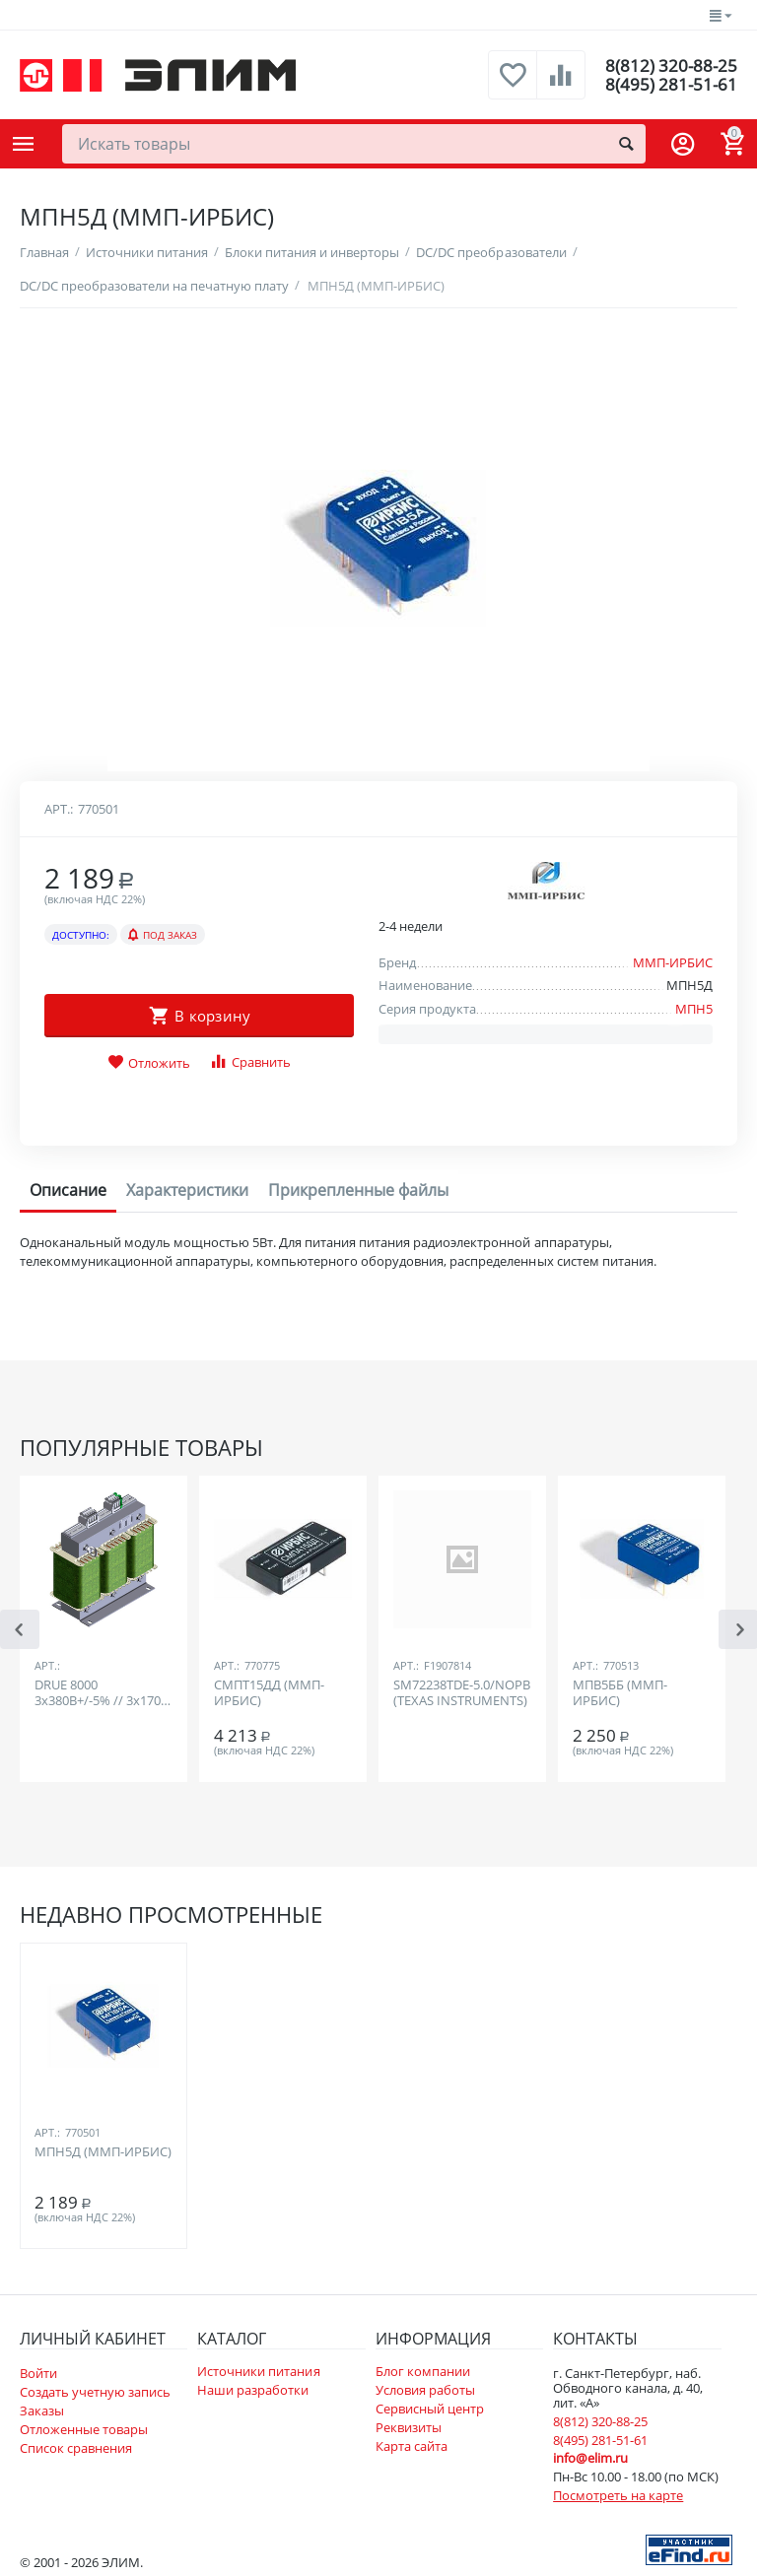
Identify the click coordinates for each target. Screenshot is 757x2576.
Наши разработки (253, 2390)
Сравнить (250, 1061)
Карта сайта (411, 2446)
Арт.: (58, 809)
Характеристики (187, 1190)
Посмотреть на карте (618, 2495)
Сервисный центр (430, 2408)
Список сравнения (76, 2448)
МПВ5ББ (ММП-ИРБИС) (620, 1693)
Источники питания (258, 2371)
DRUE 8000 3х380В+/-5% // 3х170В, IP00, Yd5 (103, 1693)
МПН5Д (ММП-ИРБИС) (103, 2152)
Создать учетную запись (95, 2392)
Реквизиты (409, 2427)
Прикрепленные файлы (358, 1190)
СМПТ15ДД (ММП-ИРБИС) (269, 1693)
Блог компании (423, 2371)
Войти (38, 2373)
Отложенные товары (84, 2429)
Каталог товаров (23, 144)
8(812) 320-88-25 (669, 65)
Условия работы (425, 2390)
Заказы (42, 2410)
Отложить (148, 1063)
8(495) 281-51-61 (669, 85)
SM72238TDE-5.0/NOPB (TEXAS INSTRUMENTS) (461, 1693)
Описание (68, 1190)
